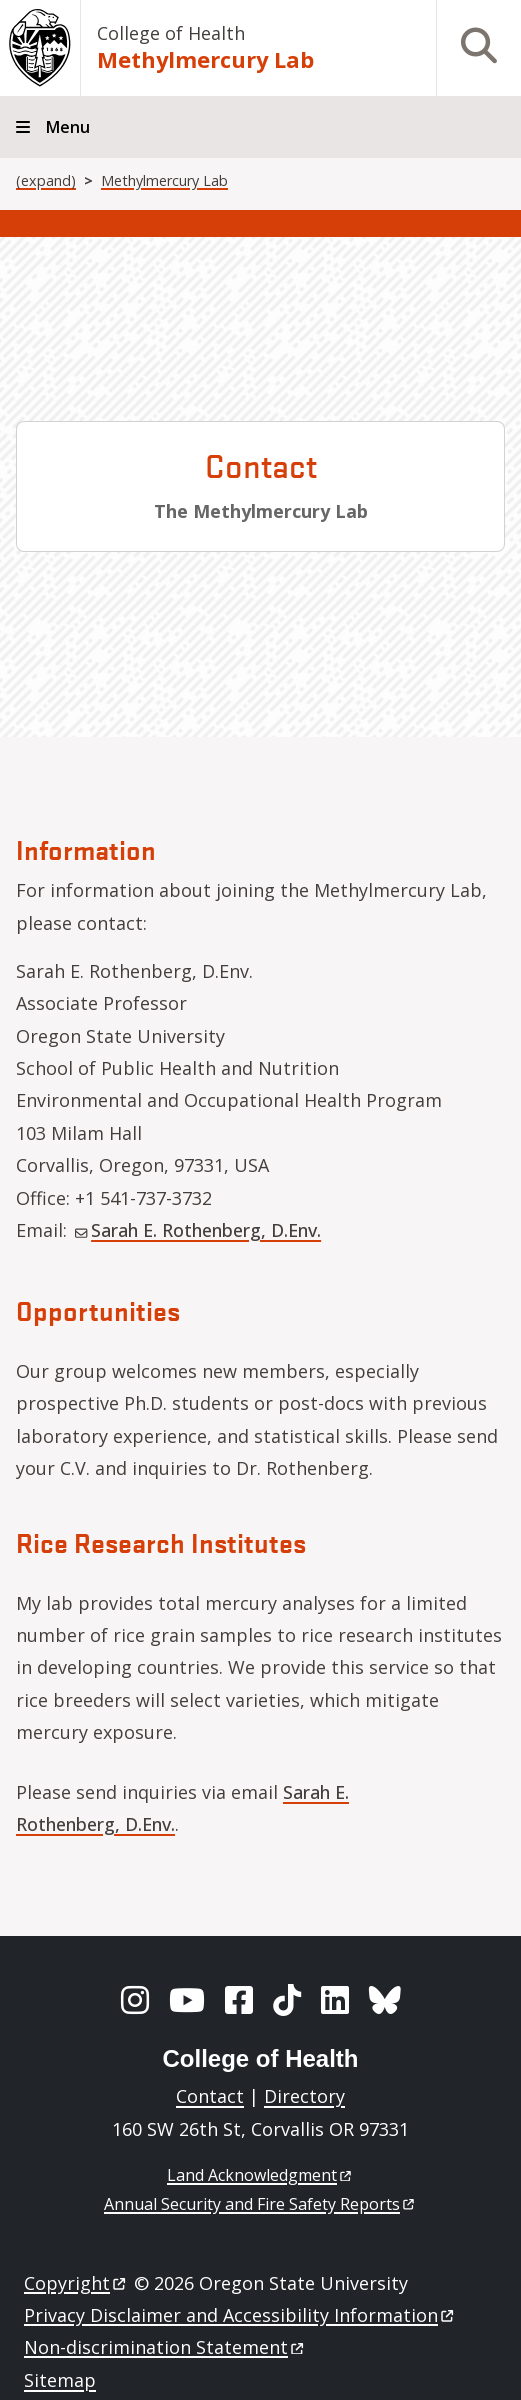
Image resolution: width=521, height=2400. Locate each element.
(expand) (46, 180)
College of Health (171, 33)
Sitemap (60, 2380)
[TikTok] (287, 2000)
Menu (68, 127)
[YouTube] (187, 2000)
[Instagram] (135, 2000)
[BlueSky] (385, 2000)
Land (260, 2175)
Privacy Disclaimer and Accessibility (240, 2315)
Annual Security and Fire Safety (260, 2204)
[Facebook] (239, 2000)
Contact (210, 2096)
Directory (304, 2096)
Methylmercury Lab (205, 59)
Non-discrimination (165, 2347)
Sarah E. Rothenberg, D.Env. (198, 1230)
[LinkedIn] (335, 2000)
